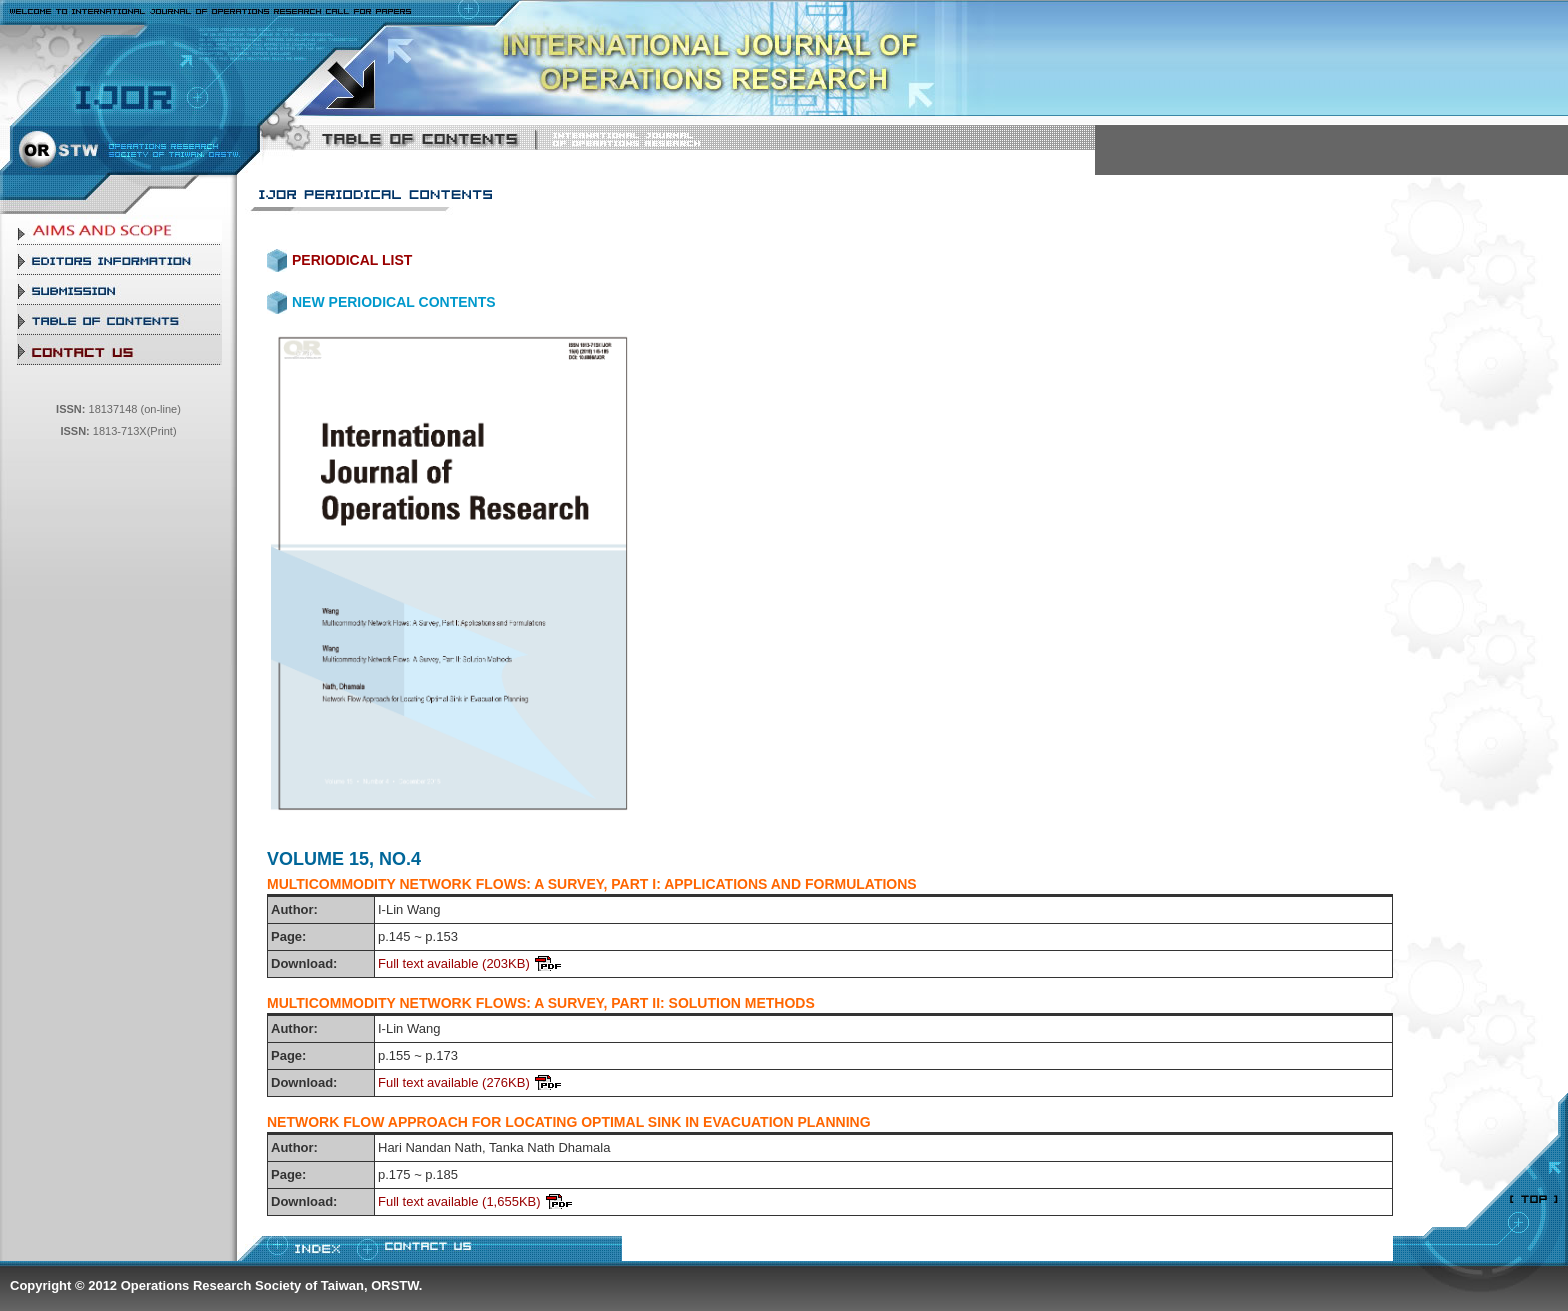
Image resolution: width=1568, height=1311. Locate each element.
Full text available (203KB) (454, 963)
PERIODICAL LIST (352, 260)
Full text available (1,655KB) (459, 1201)
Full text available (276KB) (454, 1082)
